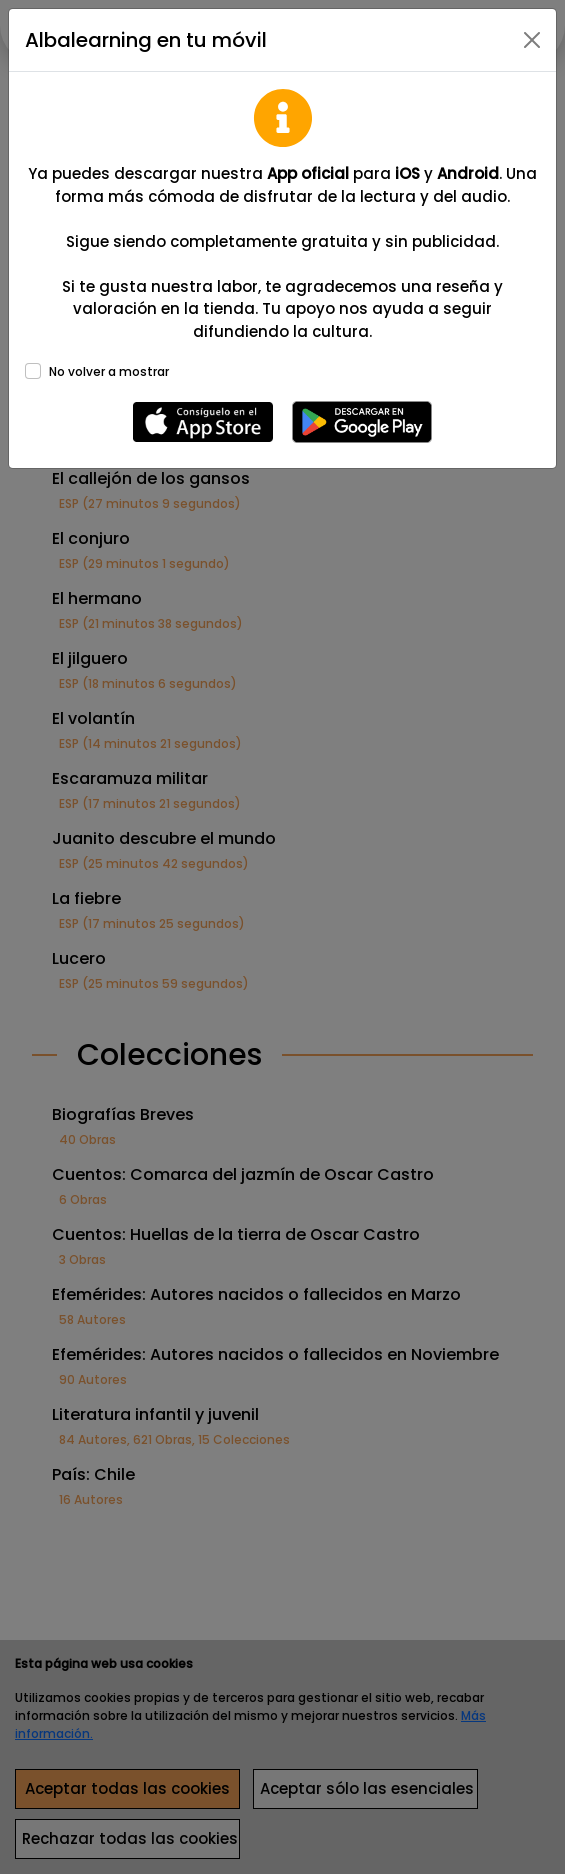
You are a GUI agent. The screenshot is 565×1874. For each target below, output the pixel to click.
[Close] (532, 40)
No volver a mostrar (109, 371)
